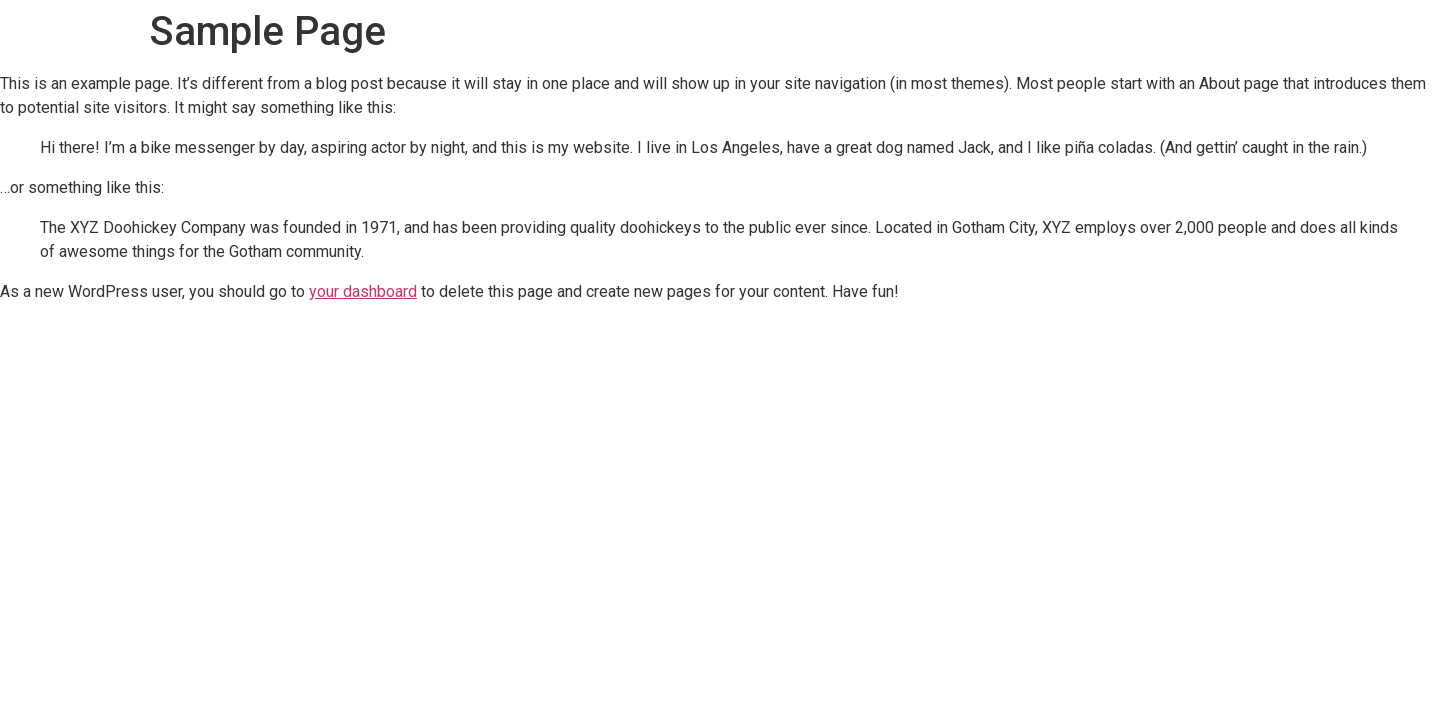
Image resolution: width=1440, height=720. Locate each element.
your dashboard (363, 291)
